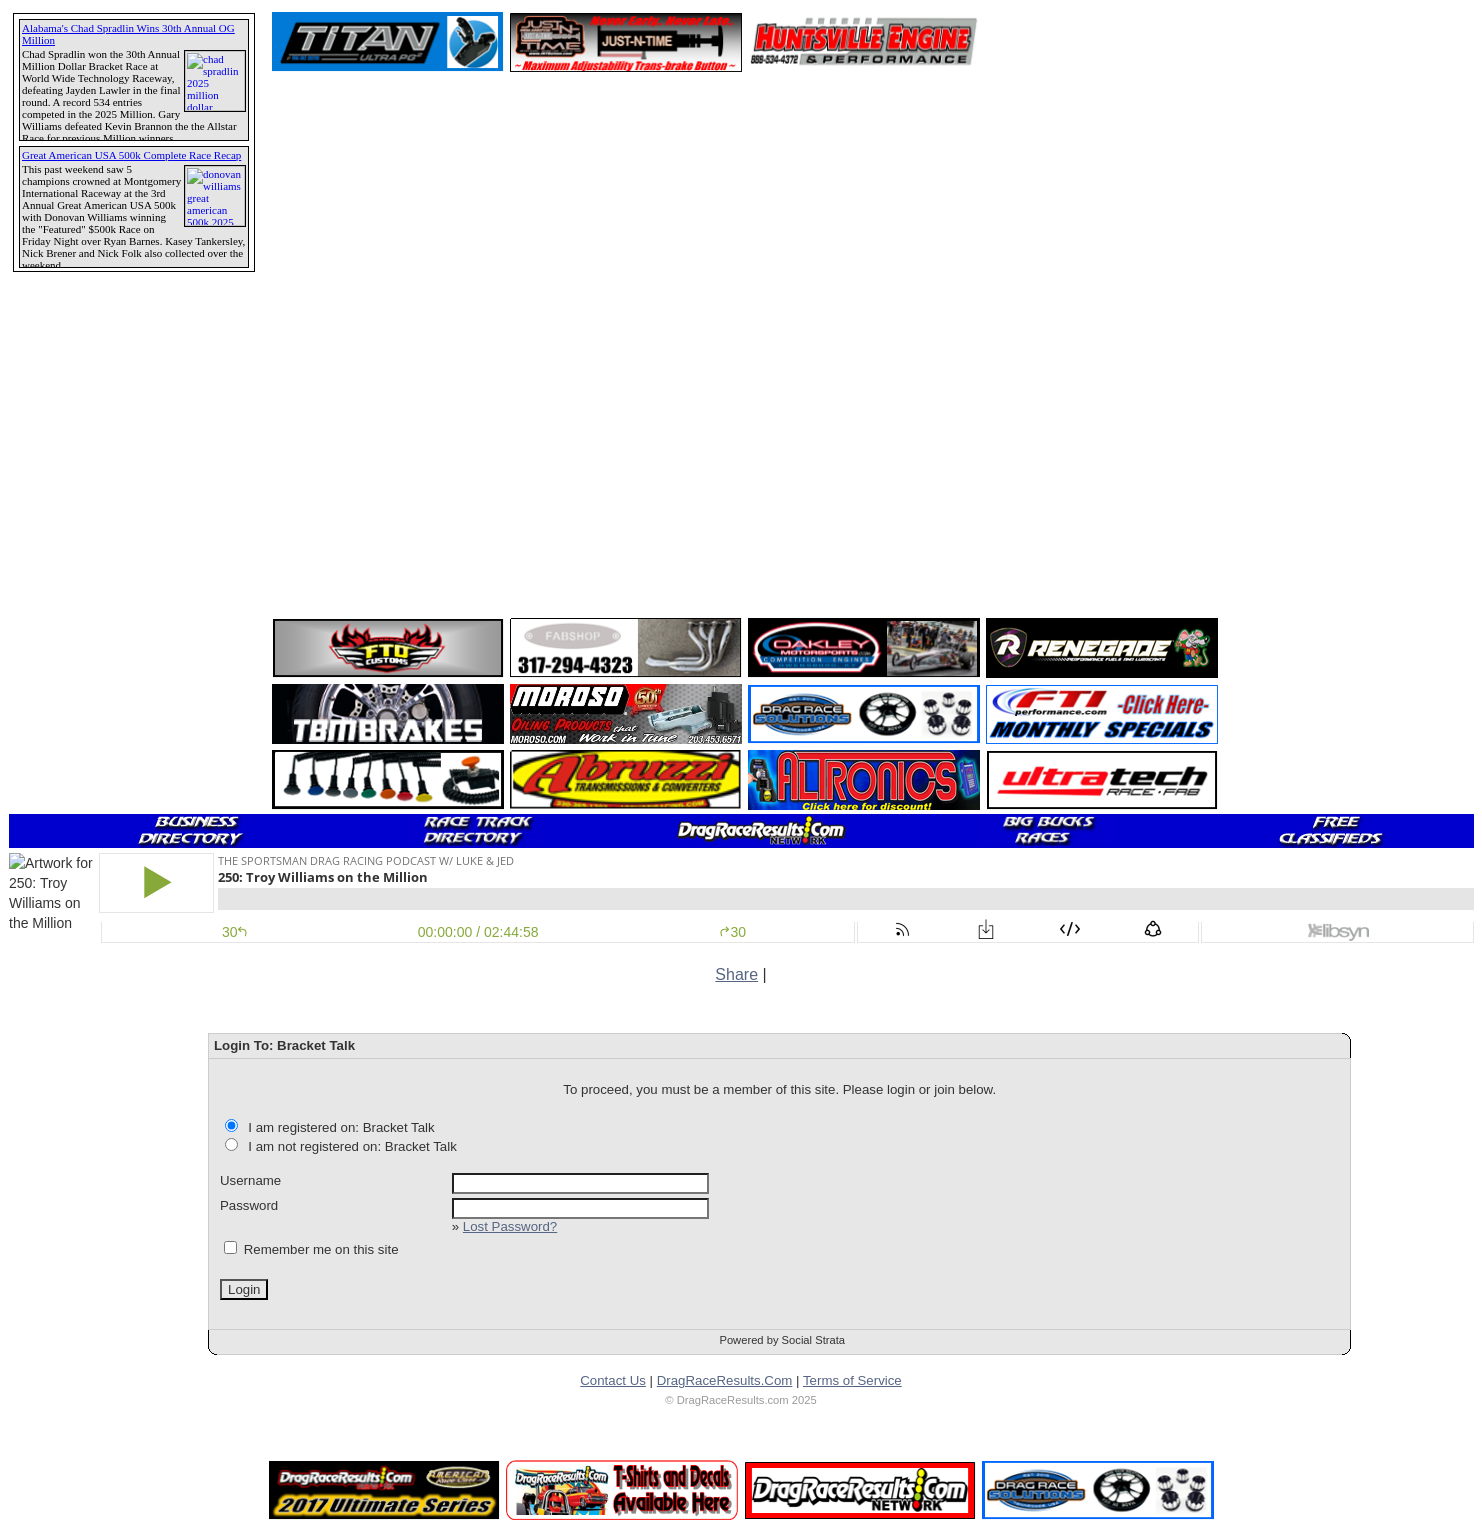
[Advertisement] (85, 725)
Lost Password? (510, 1226)
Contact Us (613, 1380)
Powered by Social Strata (782, 1340)
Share (736, 974)
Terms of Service (852, 1380)
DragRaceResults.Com (725, 1380)
